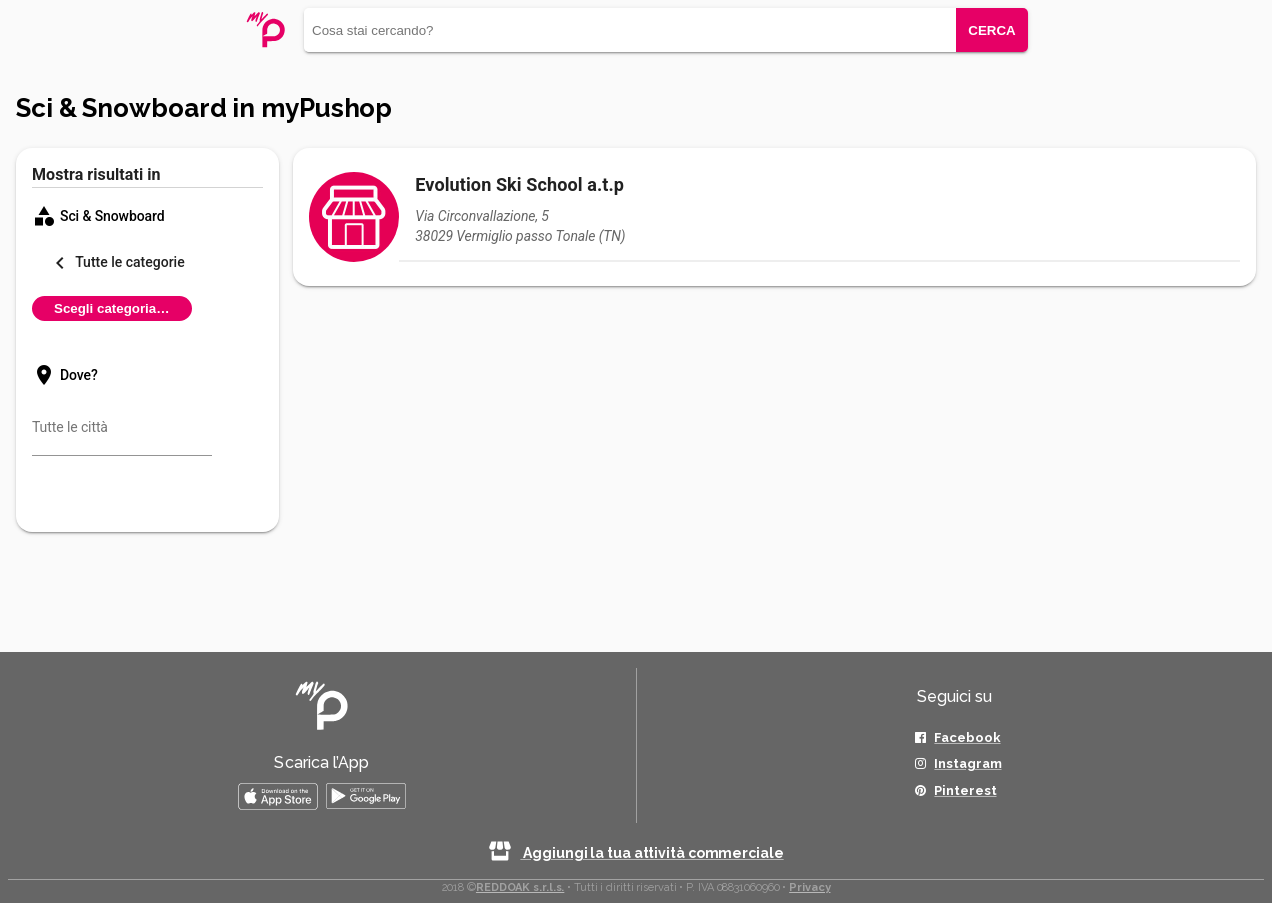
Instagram (967, 763)
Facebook (967, 737)
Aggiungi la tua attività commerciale (635, 853)
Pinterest (965, 790)
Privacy (809, 887)
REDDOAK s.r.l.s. (520, 887)
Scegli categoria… (112, 308)
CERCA (991, 30)
